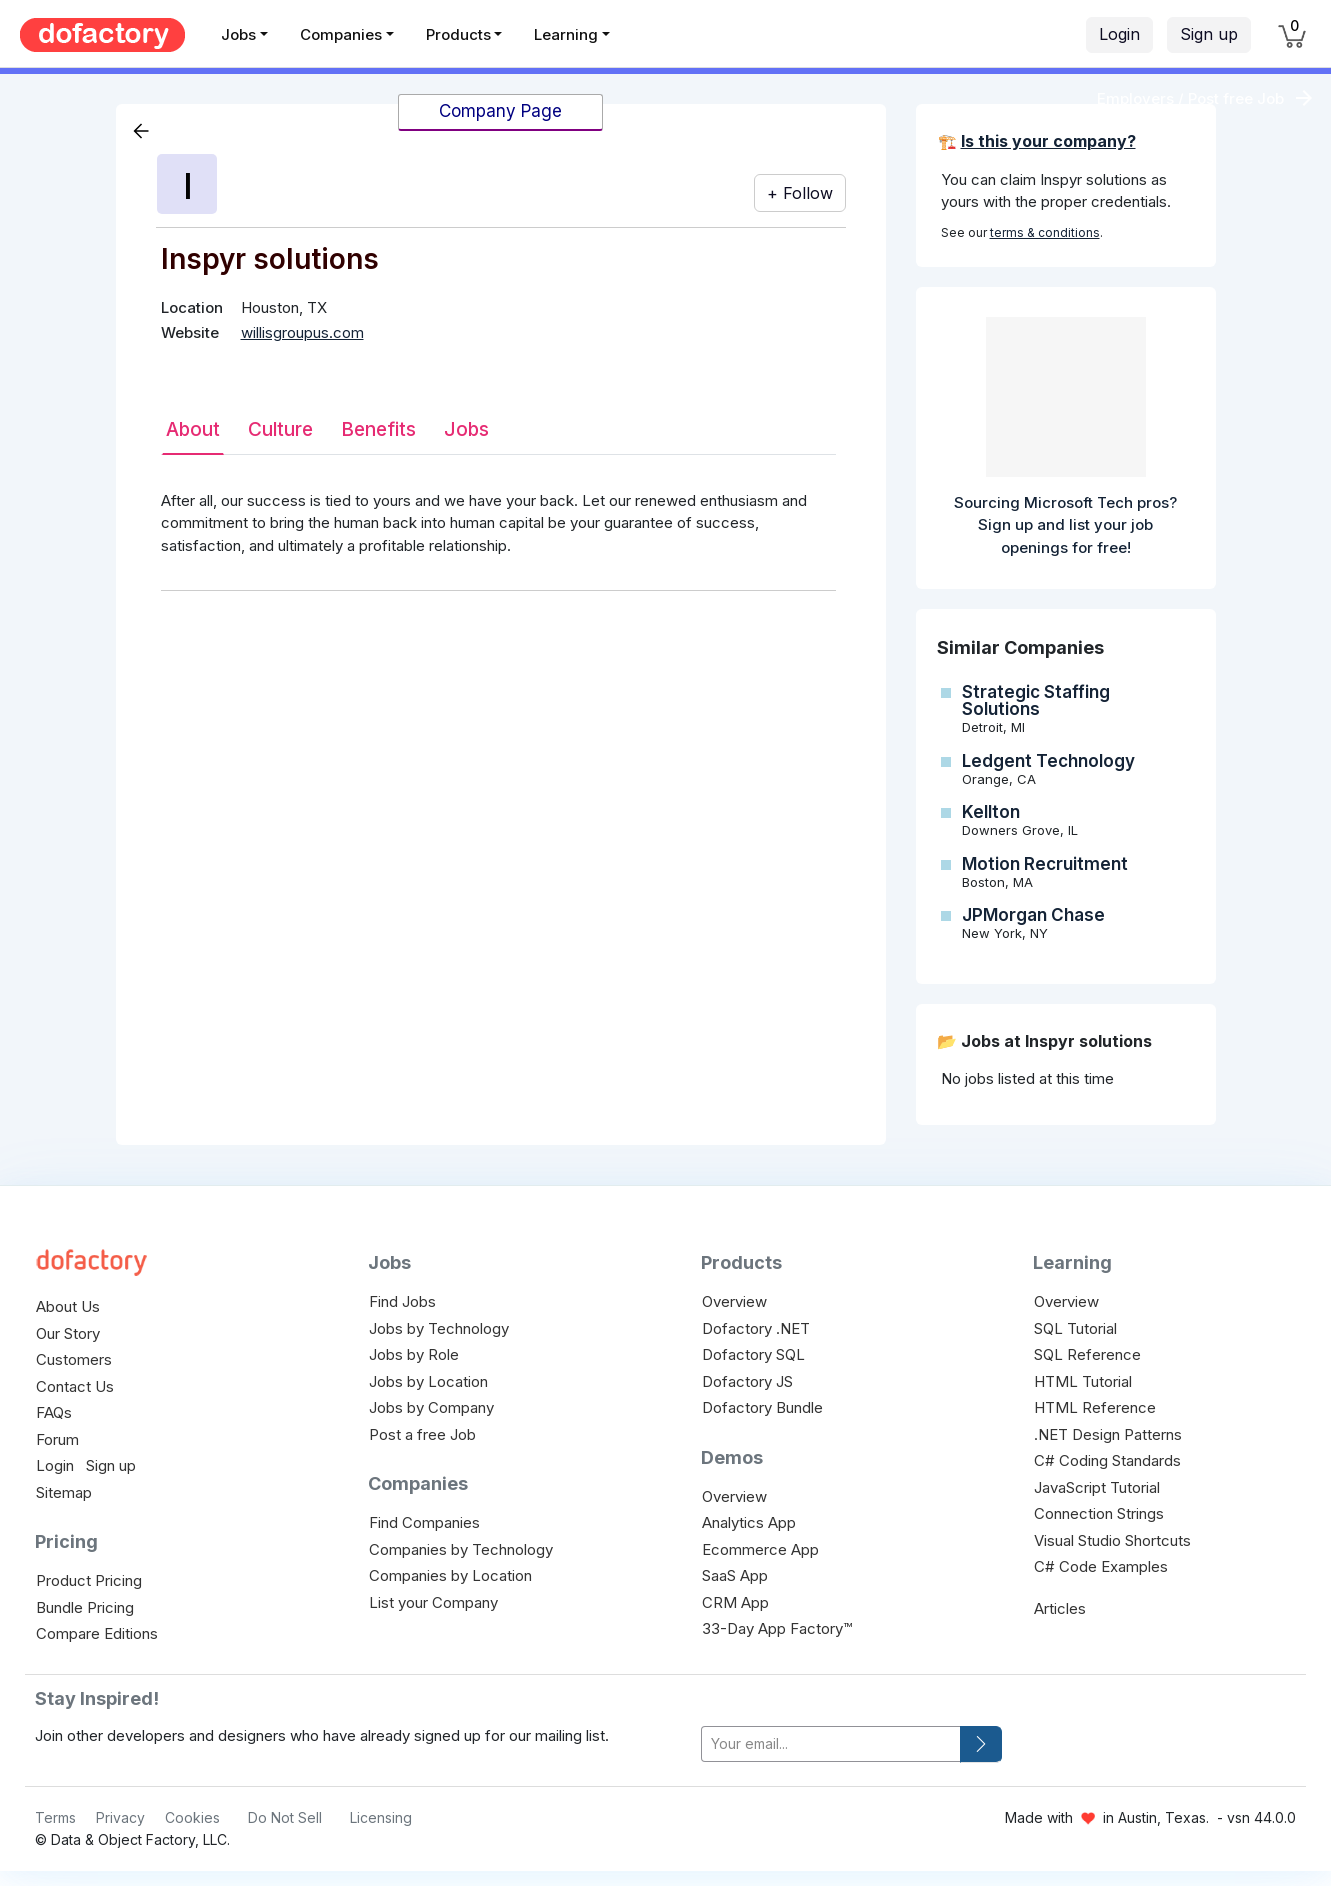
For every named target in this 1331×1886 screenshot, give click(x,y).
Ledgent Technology (1048, 761)
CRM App (735, 1602)
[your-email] (831, 1744)
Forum (57, 1439)
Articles (1060, 1608)
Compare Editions (97, 1633)
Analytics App (749, 1522)
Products (458, 34)
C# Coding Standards (1107, 1460)
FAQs (54, 1412)
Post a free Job (422, 1434)
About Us (68, 1306)
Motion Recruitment (1045, 864)
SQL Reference (1087, 1354)
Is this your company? (1048, 141)
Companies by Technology (461, 1549)
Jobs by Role (414, 1354)
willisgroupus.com (302, 332)
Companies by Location (450, 1575)
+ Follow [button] (800, 193)
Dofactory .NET (756, 1328)
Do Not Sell (285, 1817)
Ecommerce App (760, 1549)
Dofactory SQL (753, 1354)
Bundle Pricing (85, 1607)
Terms (55, 1817)
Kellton (991, 812)
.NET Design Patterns (1108, 1434)
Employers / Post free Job (1190, 98)
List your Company (433, 1602)
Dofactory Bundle (762, 1407)
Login (1119, 34)
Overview (734, 1301)
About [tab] (193, 429)
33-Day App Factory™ (777, 1628)
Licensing (381, 1817)
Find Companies (424, 1522)
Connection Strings (1099, 1513)
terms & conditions (1045, 232)
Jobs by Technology (439, 1328)
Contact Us (75, 1386)
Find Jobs (402, 1301)
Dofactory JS (747, 1381)
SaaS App (735, 1575)
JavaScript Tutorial (1097, 1487)
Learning (566, 34)
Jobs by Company (431, 1407)
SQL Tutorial (1075, 1328)
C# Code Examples (1101, 1566)
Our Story (68, 1333)
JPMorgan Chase (1033, 915)
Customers (74, 1359)
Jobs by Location (428, 1381)
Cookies (192, 1817)
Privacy (120, 1817)
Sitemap (64, 1492)
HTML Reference (1095, 1407)
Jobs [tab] (466, 429)
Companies (341, 34)
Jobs (238, 34)
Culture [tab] (280, 429)
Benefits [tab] (378, 429)
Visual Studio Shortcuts (1112, 1540)
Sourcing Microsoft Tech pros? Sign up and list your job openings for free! (1065, 525)
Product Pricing (89, 1580)
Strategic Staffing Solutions (1036, 700)
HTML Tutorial (1083, 1381)
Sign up (1209, 34)
